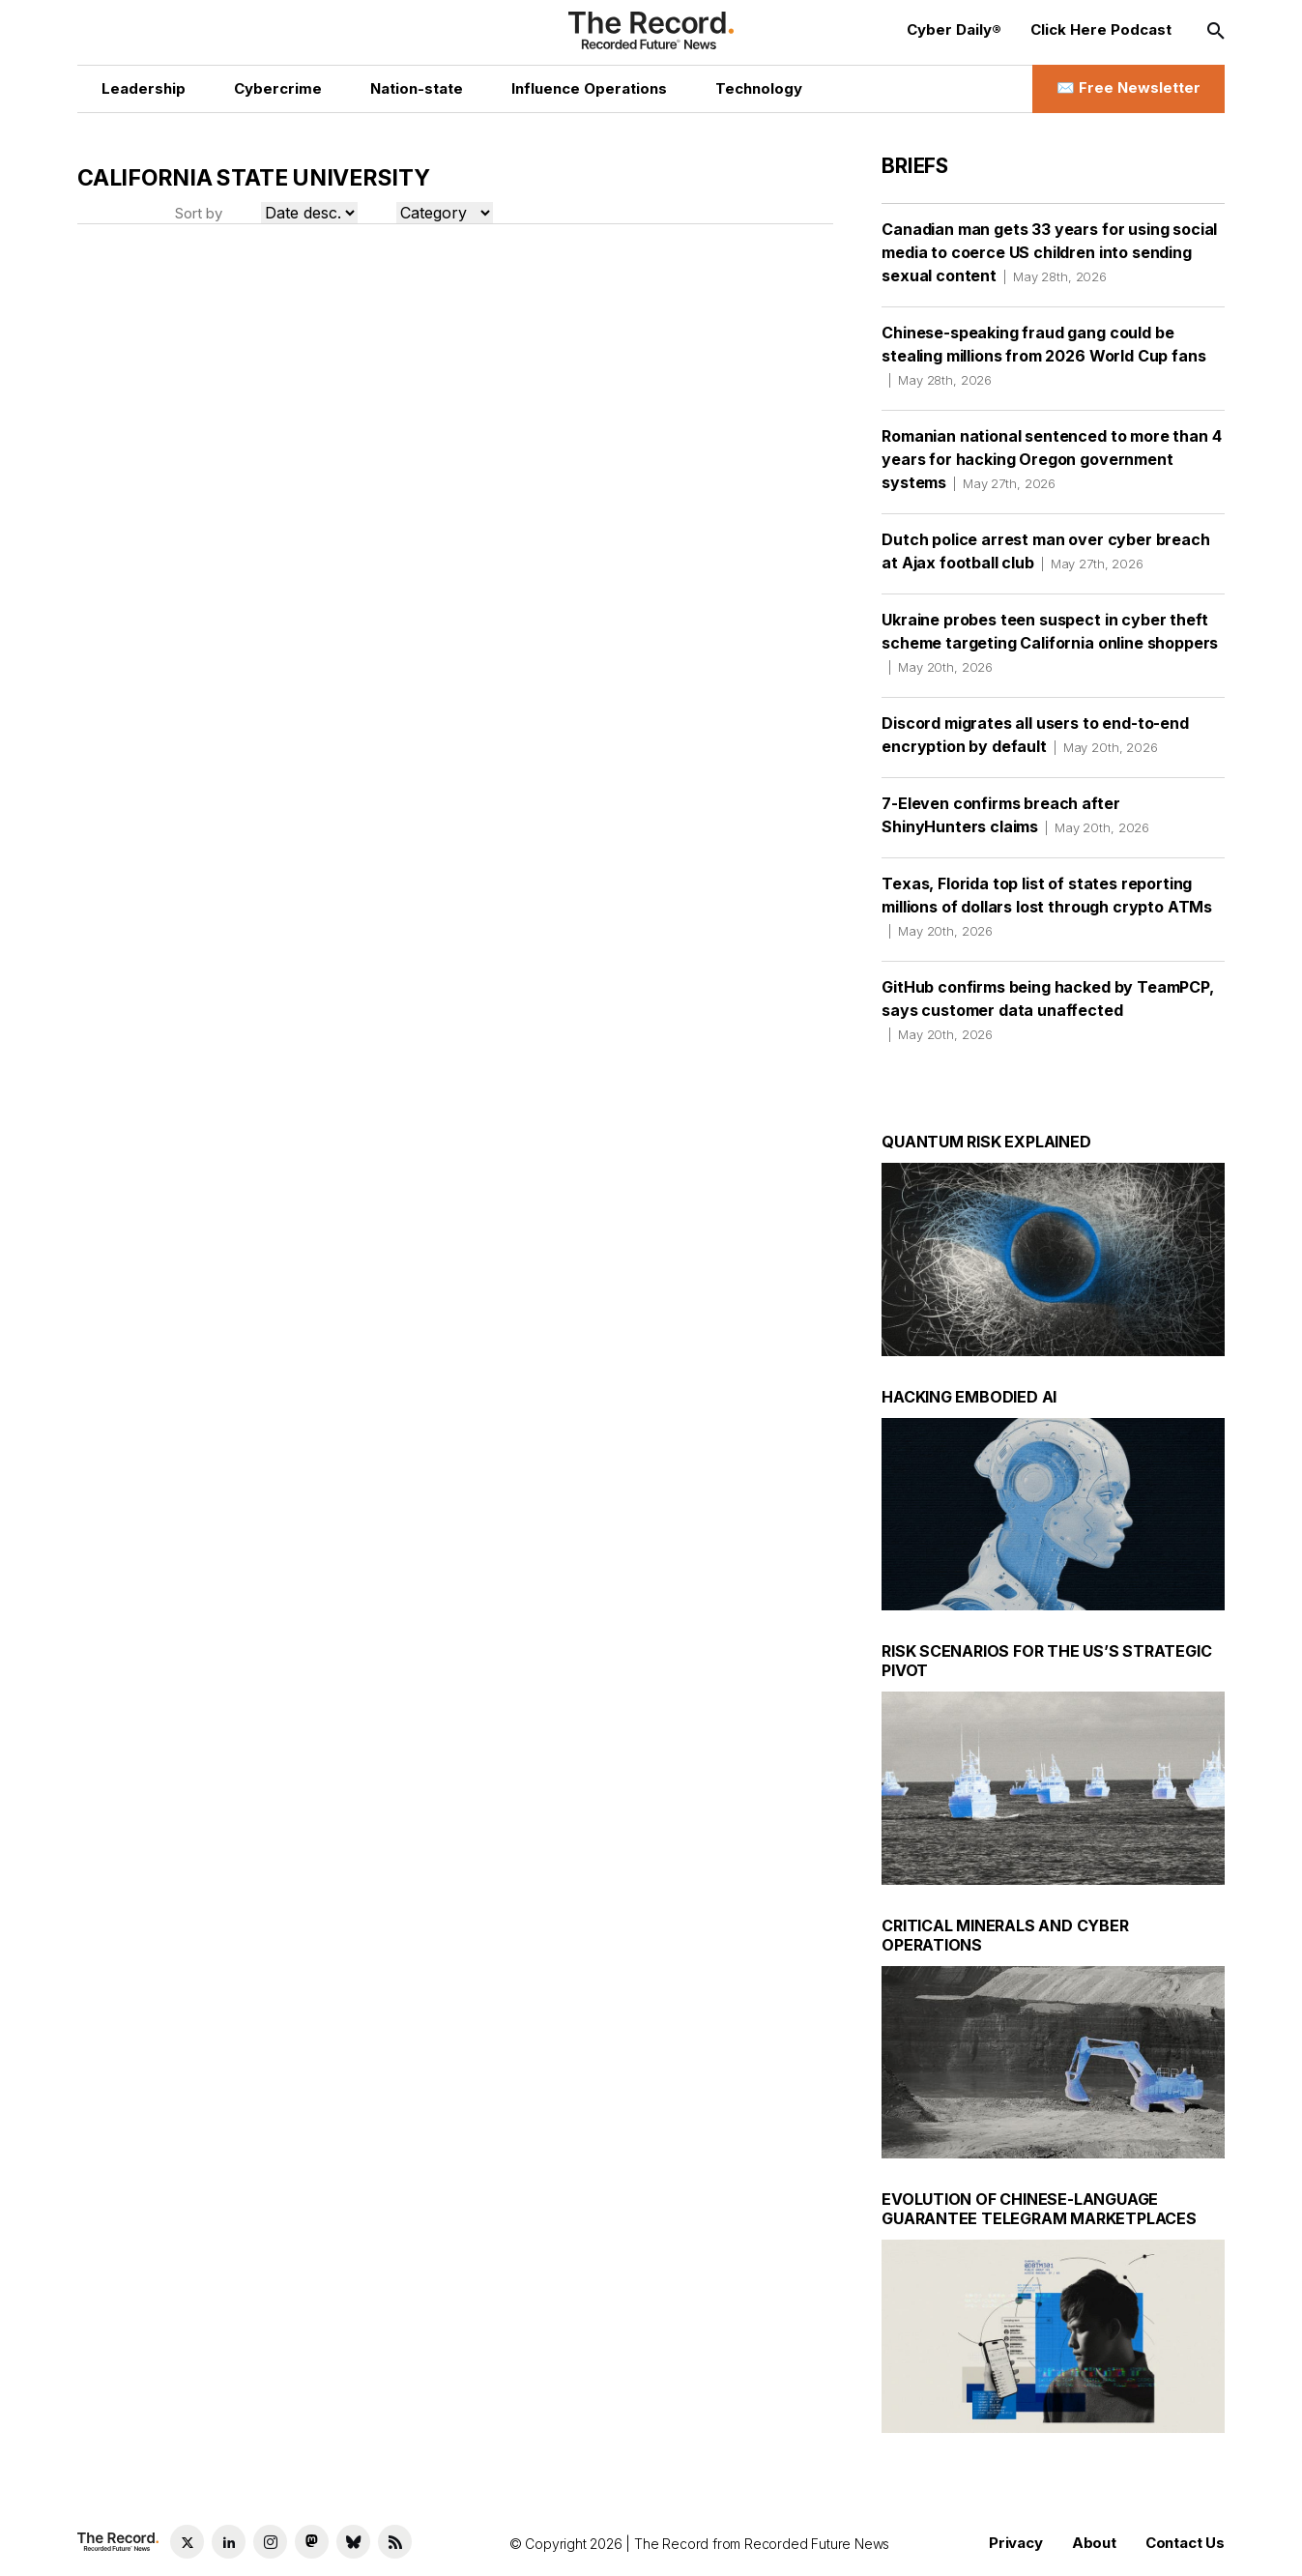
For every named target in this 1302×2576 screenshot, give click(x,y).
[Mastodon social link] (312, 2542)
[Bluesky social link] (353, 2542)
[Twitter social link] (187, 2542)
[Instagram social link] (270, 2542)
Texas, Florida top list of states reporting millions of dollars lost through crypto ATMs (1047, 907)
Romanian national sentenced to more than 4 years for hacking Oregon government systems (1051, 459)
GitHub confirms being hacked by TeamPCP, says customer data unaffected (1048, 1010)
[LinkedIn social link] (229, 2542)
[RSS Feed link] (395, 2542)
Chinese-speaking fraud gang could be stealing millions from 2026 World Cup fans (1043, 356)
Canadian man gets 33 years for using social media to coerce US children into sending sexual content (1049, 252)
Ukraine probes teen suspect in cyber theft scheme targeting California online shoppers (1050, 643)
